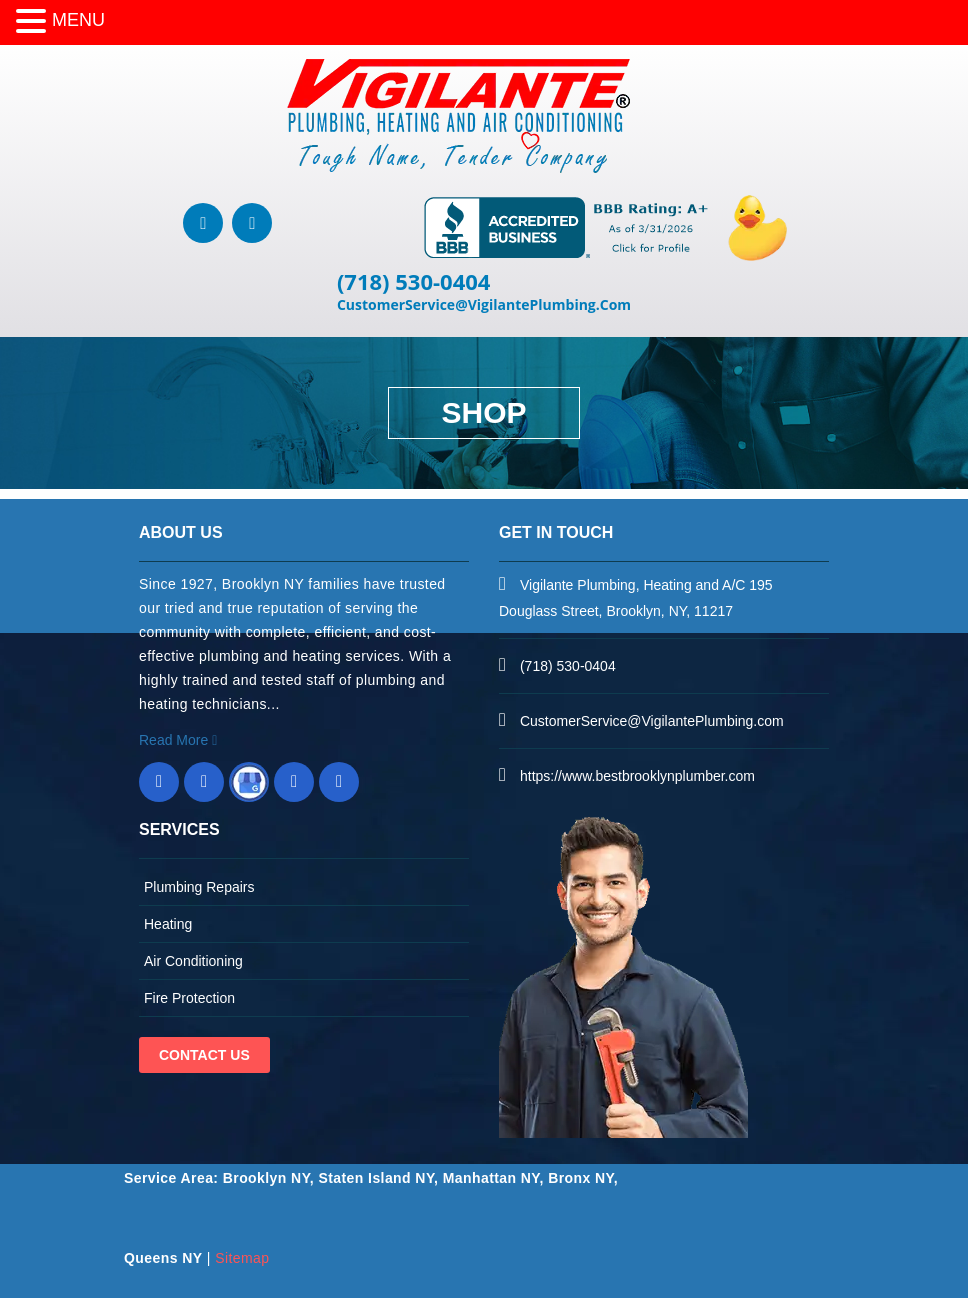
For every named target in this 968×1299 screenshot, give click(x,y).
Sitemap (242, 1259)
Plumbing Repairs (199, 888)
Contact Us (204, 1056)
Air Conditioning (193, 962)
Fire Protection (189, 999)
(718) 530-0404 (414, 282)
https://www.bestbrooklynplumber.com (637, 777)
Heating (168, 925)
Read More (178, 741)
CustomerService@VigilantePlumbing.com (652, 722)
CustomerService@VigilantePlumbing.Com (484, 305)
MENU (78, 20)
